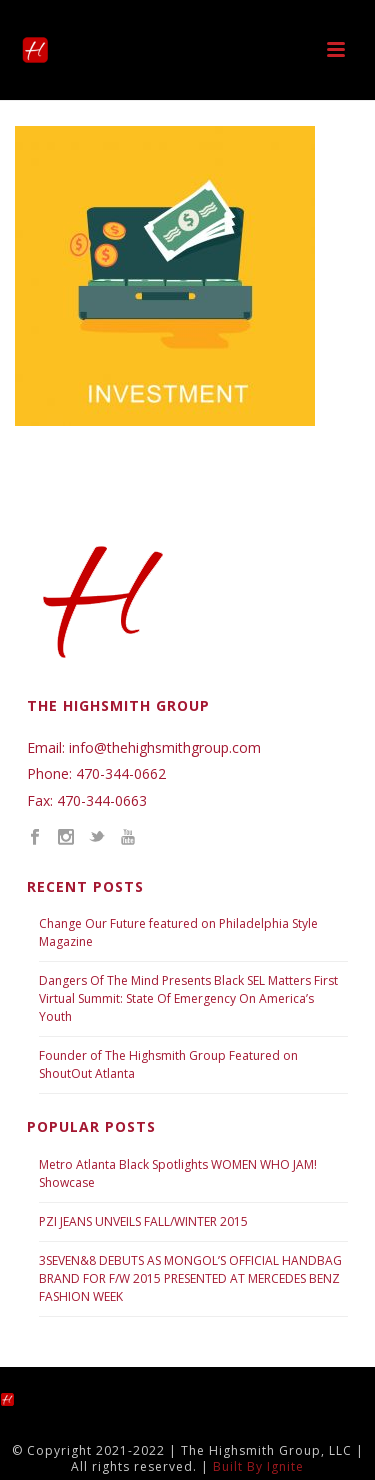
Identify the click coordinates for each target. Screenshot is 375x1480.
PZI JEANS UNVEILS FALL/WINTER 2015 (143, 1221)
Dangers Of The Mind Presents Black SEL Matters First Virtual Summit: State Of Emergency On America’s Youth (188, 998)
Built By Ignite (258, 1466)
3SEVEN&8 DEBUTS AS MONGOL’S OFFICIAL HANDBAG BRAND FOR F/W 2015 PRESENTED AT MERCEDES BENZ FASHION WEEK (190, 1278)
